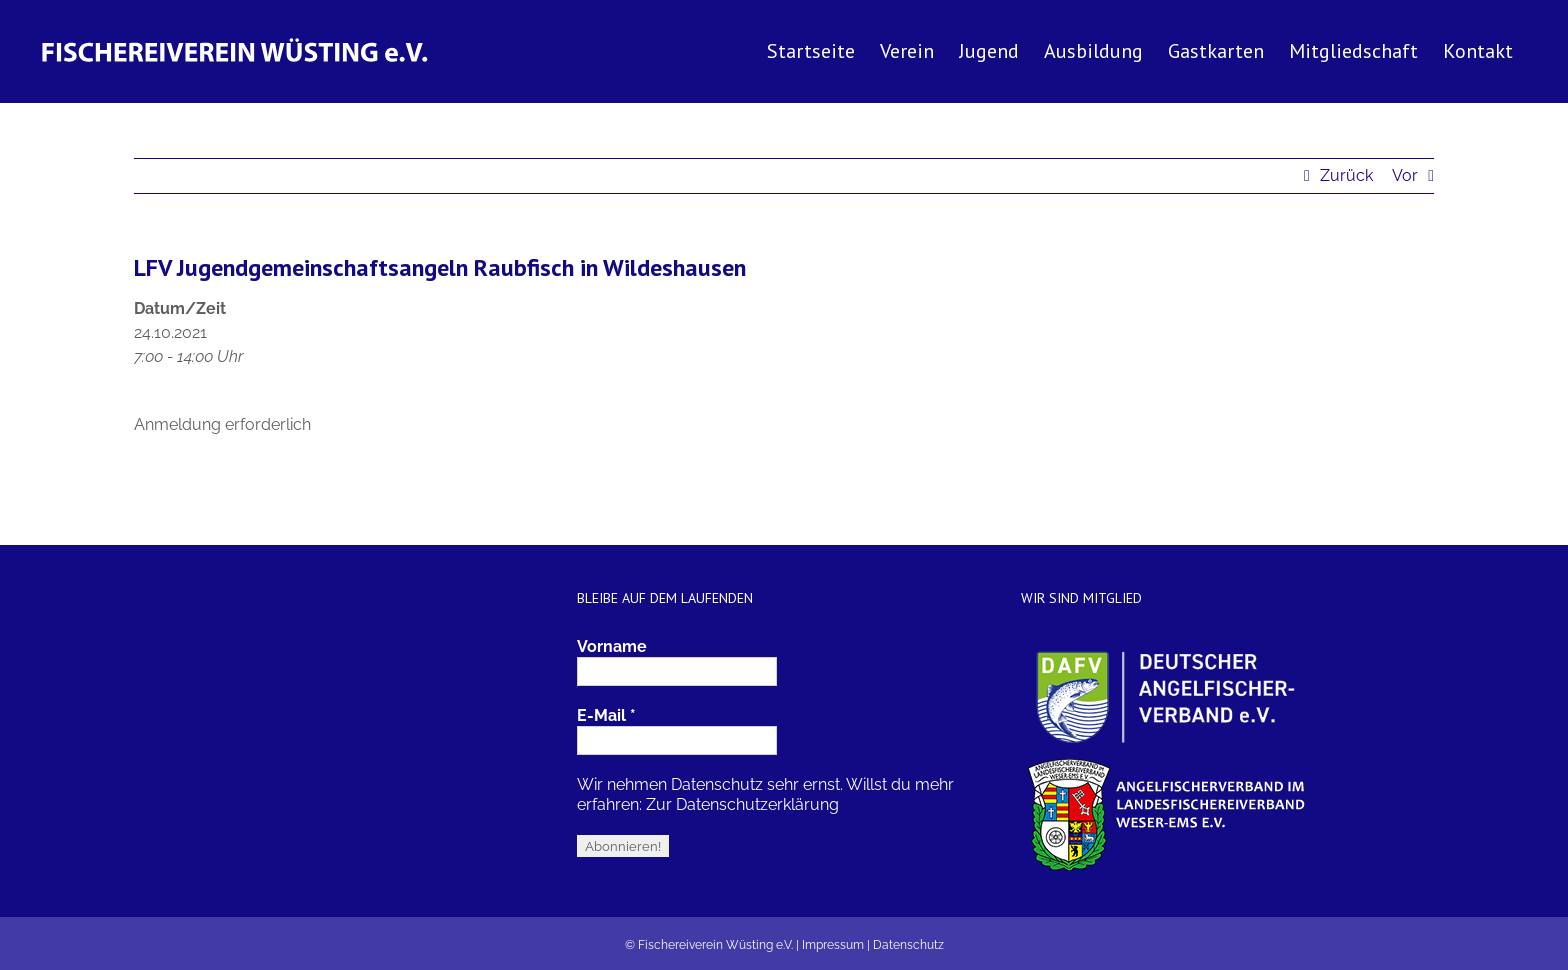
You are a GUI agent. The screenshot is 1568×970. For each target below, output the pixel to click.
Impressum (833, 945)
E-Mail (606, 715)
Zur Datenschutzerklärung (742, 804)
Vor (1405, 175)
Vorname (612, 646)
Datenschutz (908, 945)
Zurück (1346, 175)
